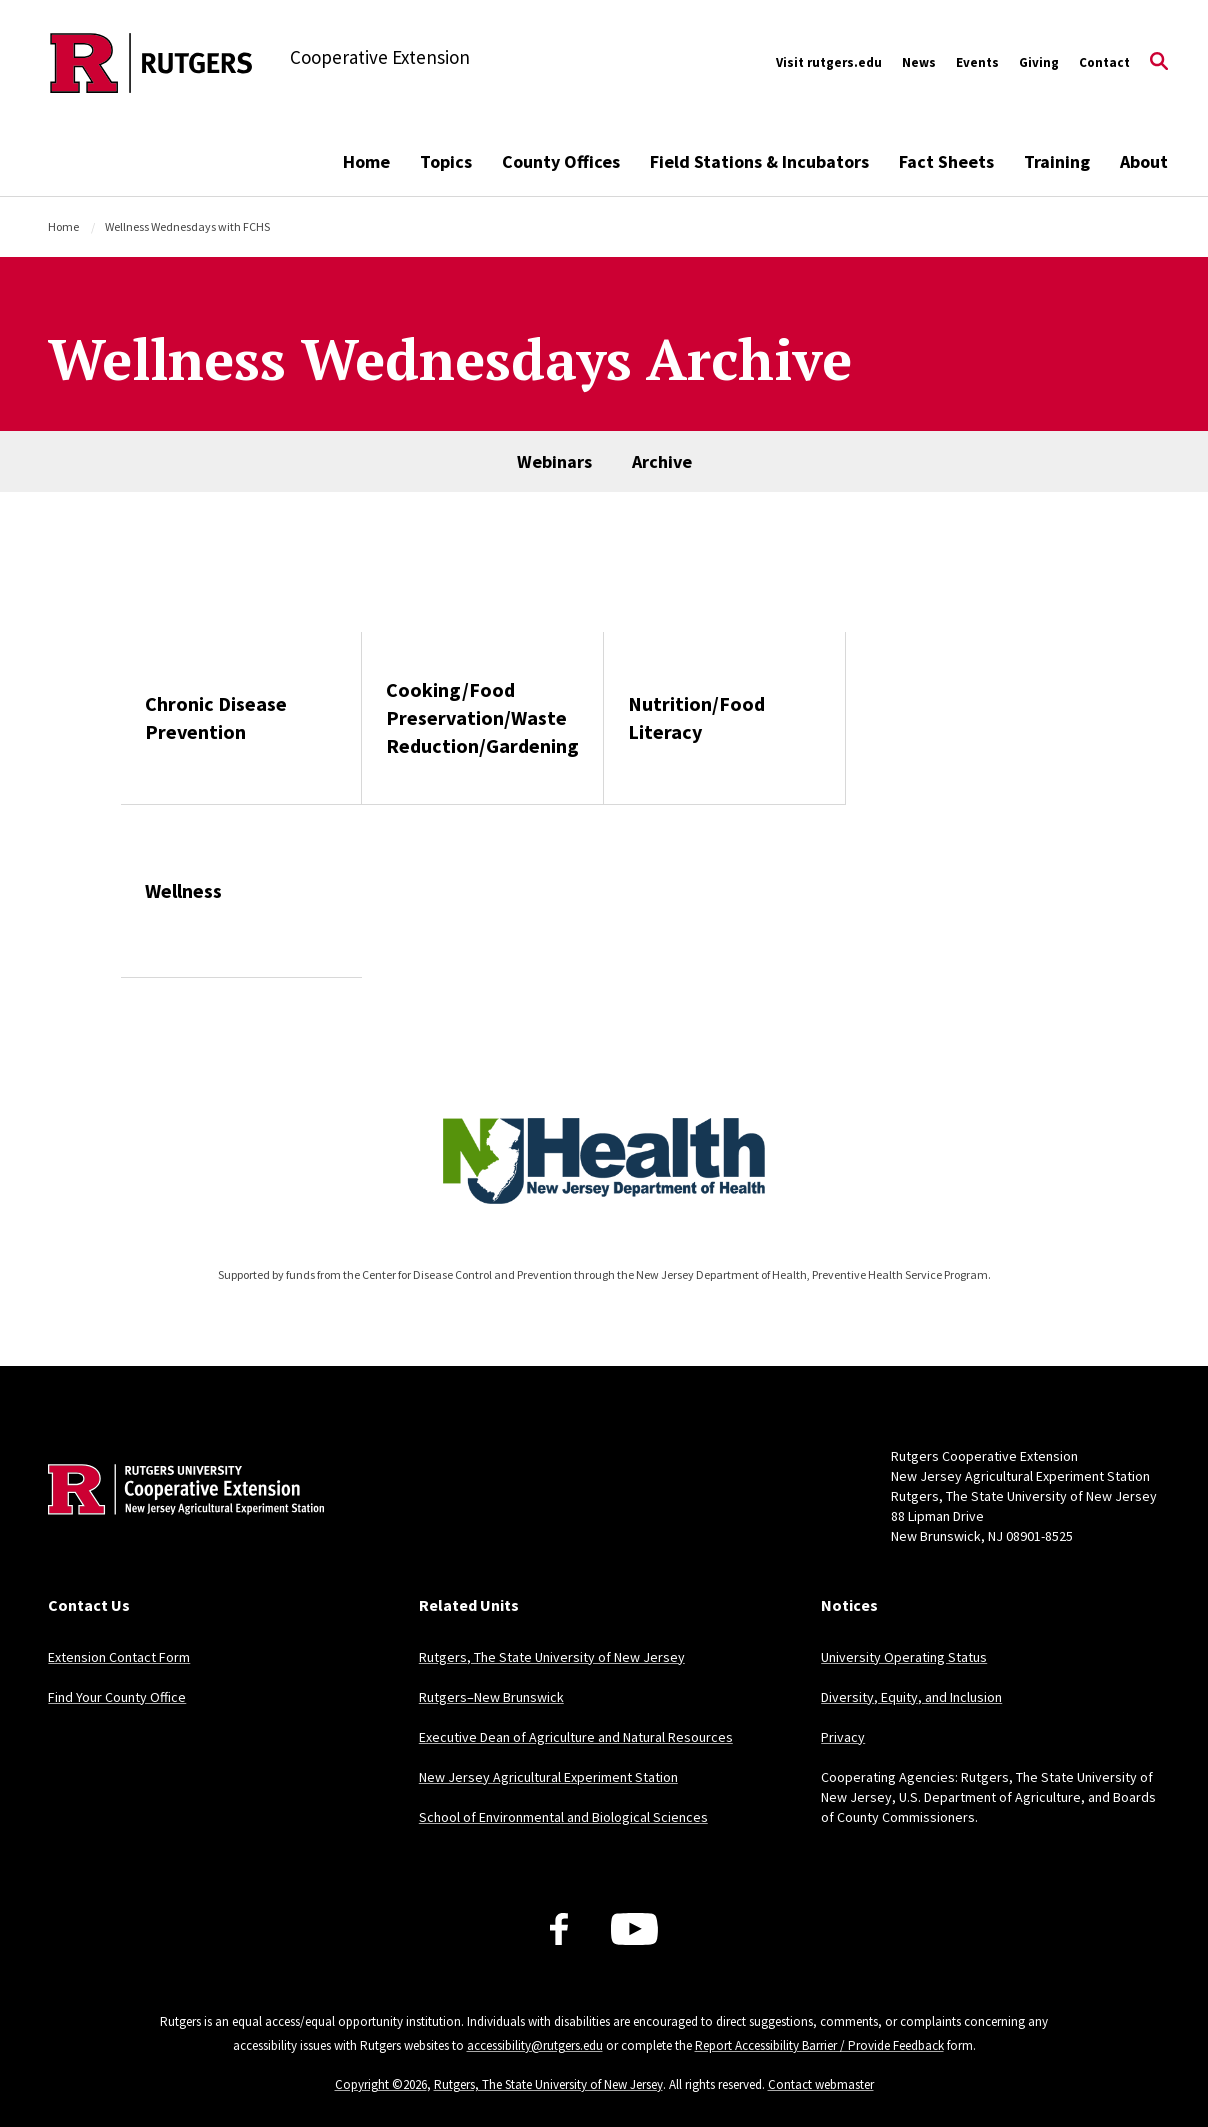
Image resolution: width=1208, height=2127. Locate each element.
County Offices (561, 161)
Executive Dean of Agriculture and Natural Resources (576, 1737)
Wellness (183, 890)
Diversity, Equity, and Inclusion (911, 1697)
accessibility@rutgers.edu (535, 2045)
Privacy (843, 1737)
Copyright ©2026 (381, 2084)
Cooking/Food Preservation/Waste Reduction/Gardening (482, 717)
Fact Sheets (946, 161)
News (919, 62)
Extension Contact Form (119, 1657)
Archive (662, 461)
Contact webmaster (821, 2084)
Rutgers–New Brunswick (491, 1697)
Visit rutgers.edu (829, 62)
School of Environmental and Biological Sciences (563, 1817)
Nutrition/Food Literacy (696, 717)
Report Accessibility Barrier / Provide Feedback (819, 2045)
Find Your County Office (117, 1697)
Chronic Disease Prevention (216, 717)
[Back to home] (180, 1520)
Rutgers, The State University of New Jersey (552, 1657)
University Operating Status (904, 1657)
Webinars (554, 461)
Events (977, 62)
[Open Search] (1159, 63)
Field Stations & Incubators (759, 161)
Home (366, 161)
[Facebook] (559, 1929)
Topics (446, 161)
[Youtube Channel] (634, 1929)
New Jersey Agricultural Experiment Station (548, 1777)
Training (1057, 161)
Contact (1104, 62)
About (1144, 161)
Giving (1039, 62)
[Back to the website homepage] (151, 63)
